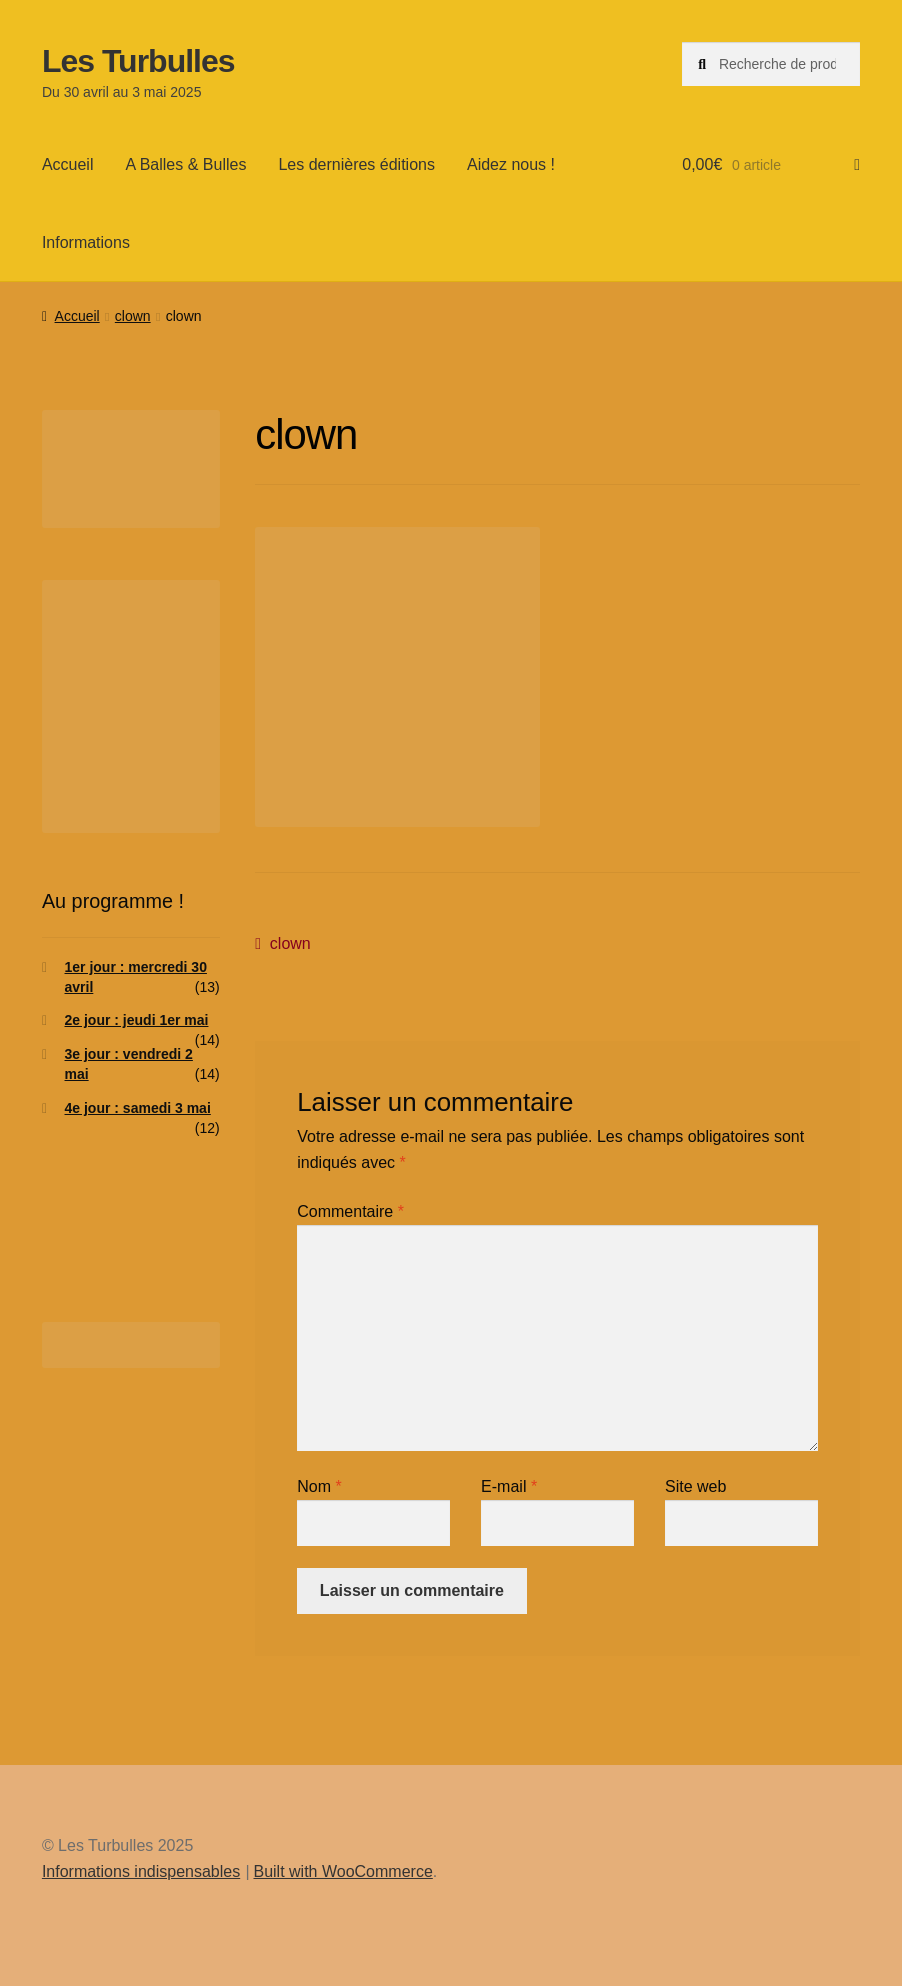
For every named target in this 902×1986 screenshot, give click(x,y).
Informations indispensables (141, 1871)
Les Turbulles (138, 61)
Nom (319, 1486)
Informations (86, 242)
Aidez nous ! (511, 164)
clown (133, 316)
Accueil (68, 164)
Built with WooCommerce (342, 1871)
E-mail (509, 1486)
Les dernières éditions (356, 164)
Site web (695, 1486)
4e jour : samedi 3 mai (138, 1108)
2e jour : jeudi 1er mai (137, 1020)
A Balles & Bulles (185, 164)
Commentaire (350, 1211)
